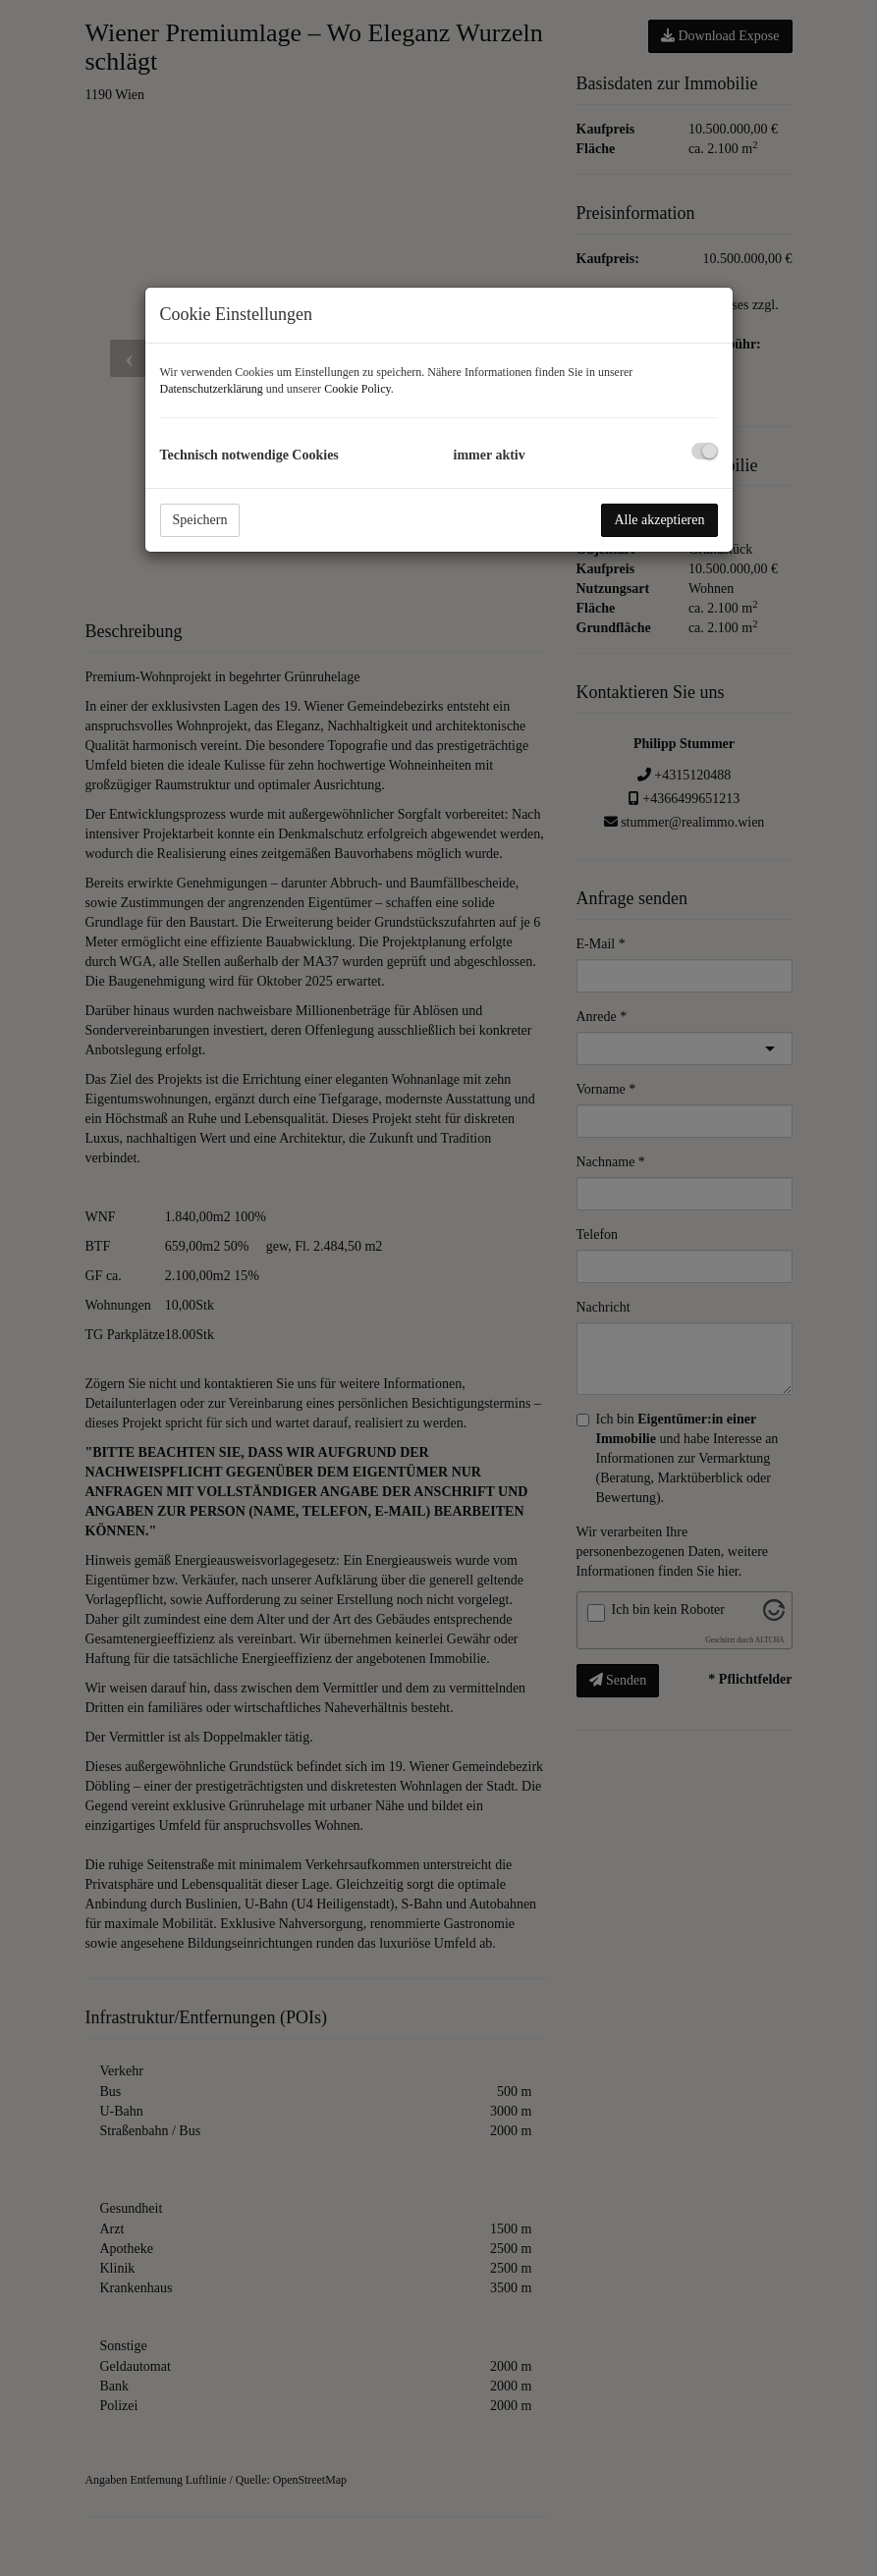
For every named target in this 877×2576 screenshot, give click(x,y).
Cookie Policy (357, 389)
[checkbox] (704, 451)
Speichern (200, 519)
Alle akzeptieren (659, 519)
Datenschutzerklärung (211, 389)
